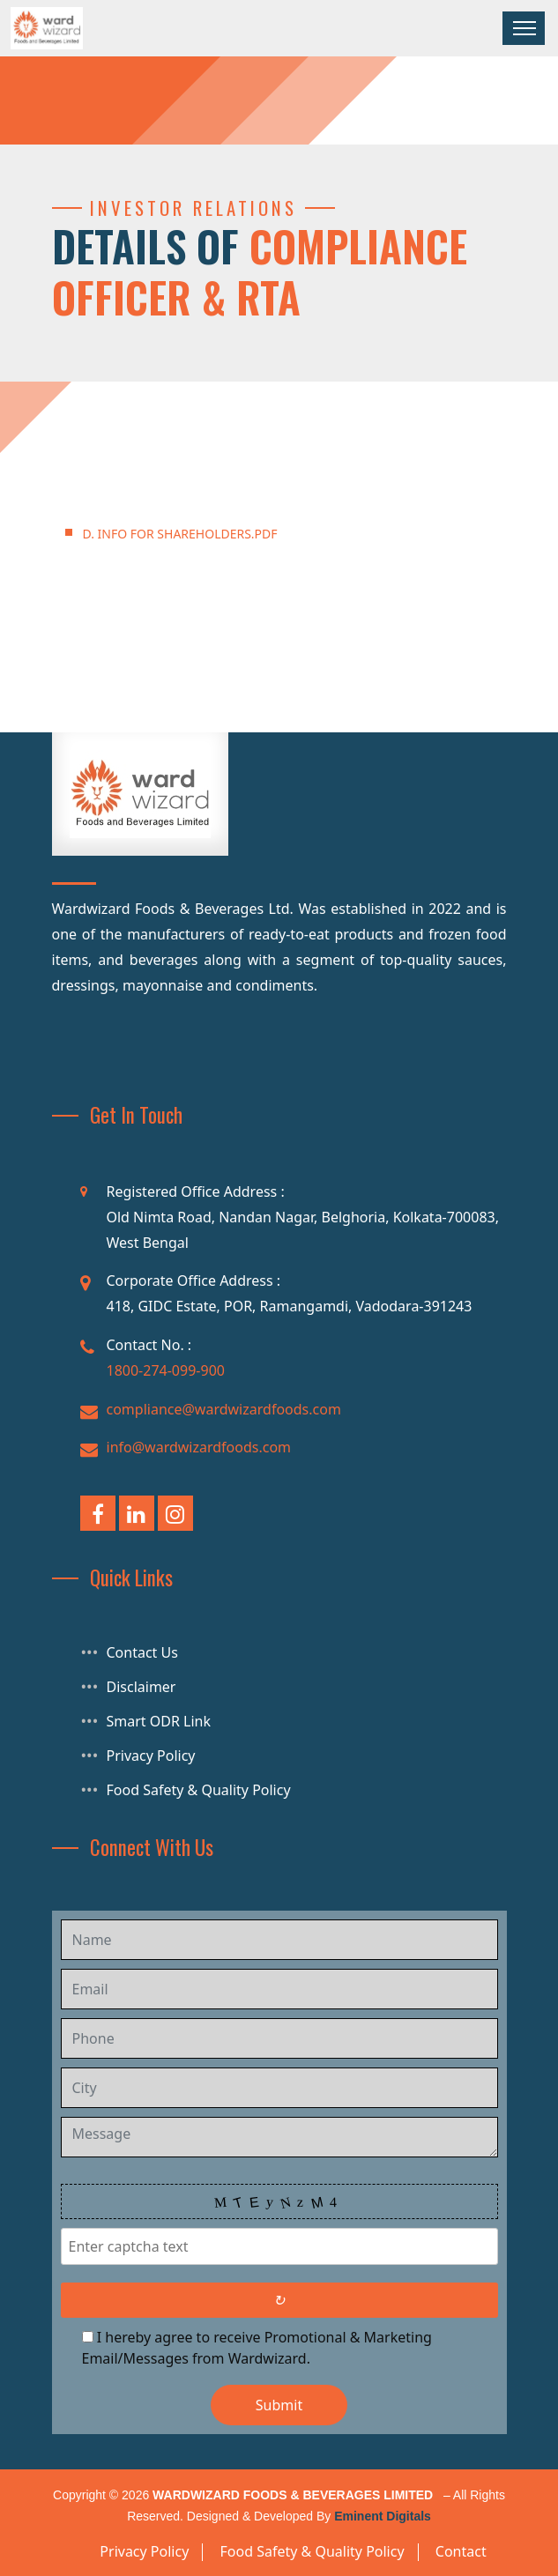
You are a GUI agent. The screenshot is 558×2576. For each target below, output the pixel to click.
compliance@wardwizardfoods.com (224, 1409)
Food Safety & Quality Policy (199, 1790)
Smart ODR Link (159, 1721)
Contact (461, 2551)
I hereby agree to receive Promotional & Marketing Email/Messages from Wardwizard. (257, 2347)
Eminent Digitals (382, 2516)
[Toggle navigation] (523, 28)
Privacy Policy (151, 1755)
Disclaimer (141, 1686)
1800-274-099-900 (166, 1370)
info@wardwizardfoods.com (199, 1447)
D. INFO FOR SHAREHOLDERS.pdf (180, 533)
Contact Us (142, 1652)
